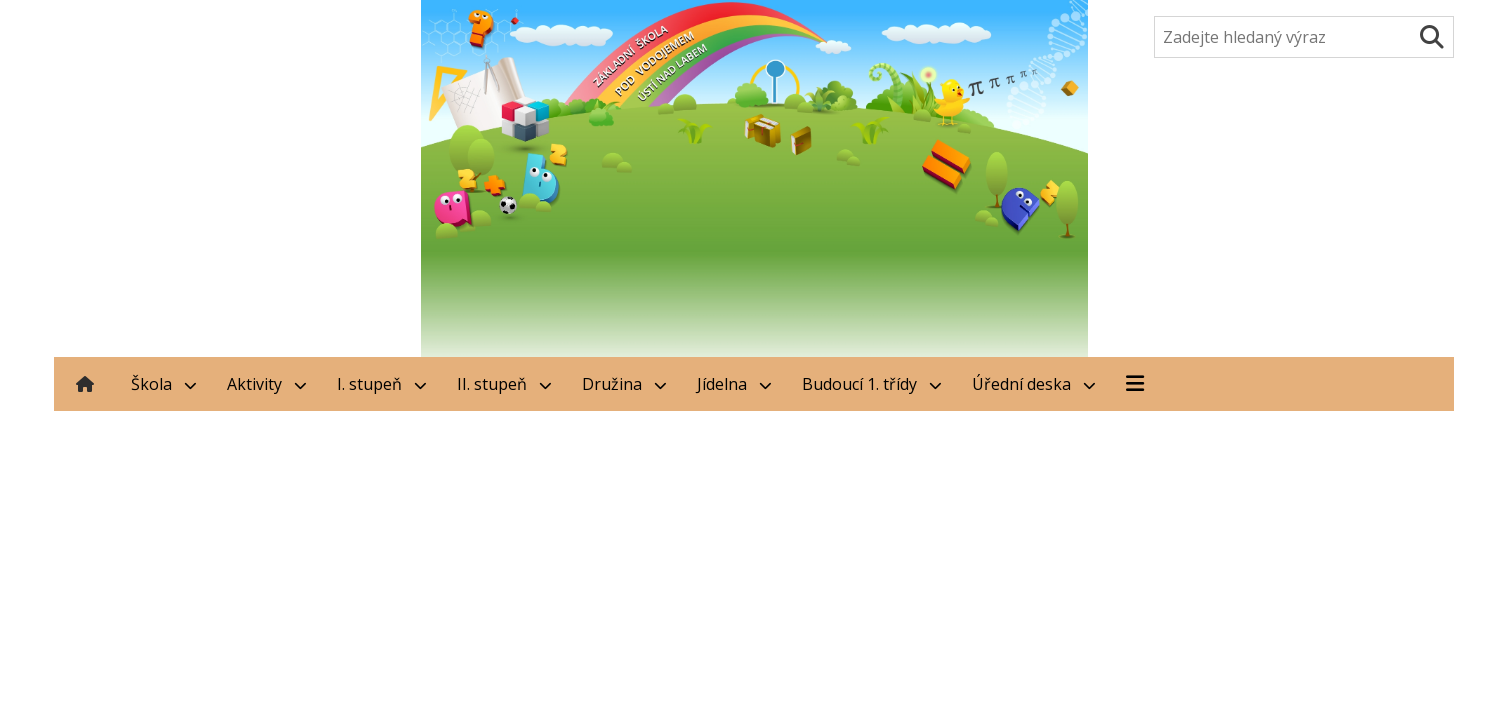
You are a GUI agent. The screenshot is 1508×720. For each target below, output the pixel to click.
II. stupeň (504, 384)
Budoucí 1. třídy (872, 384)
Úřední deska (1034, 384)
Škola (164, 384)
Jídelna (734, 384)
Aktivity (267, 384)
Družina (624, 384)
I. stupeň (382, 384)
